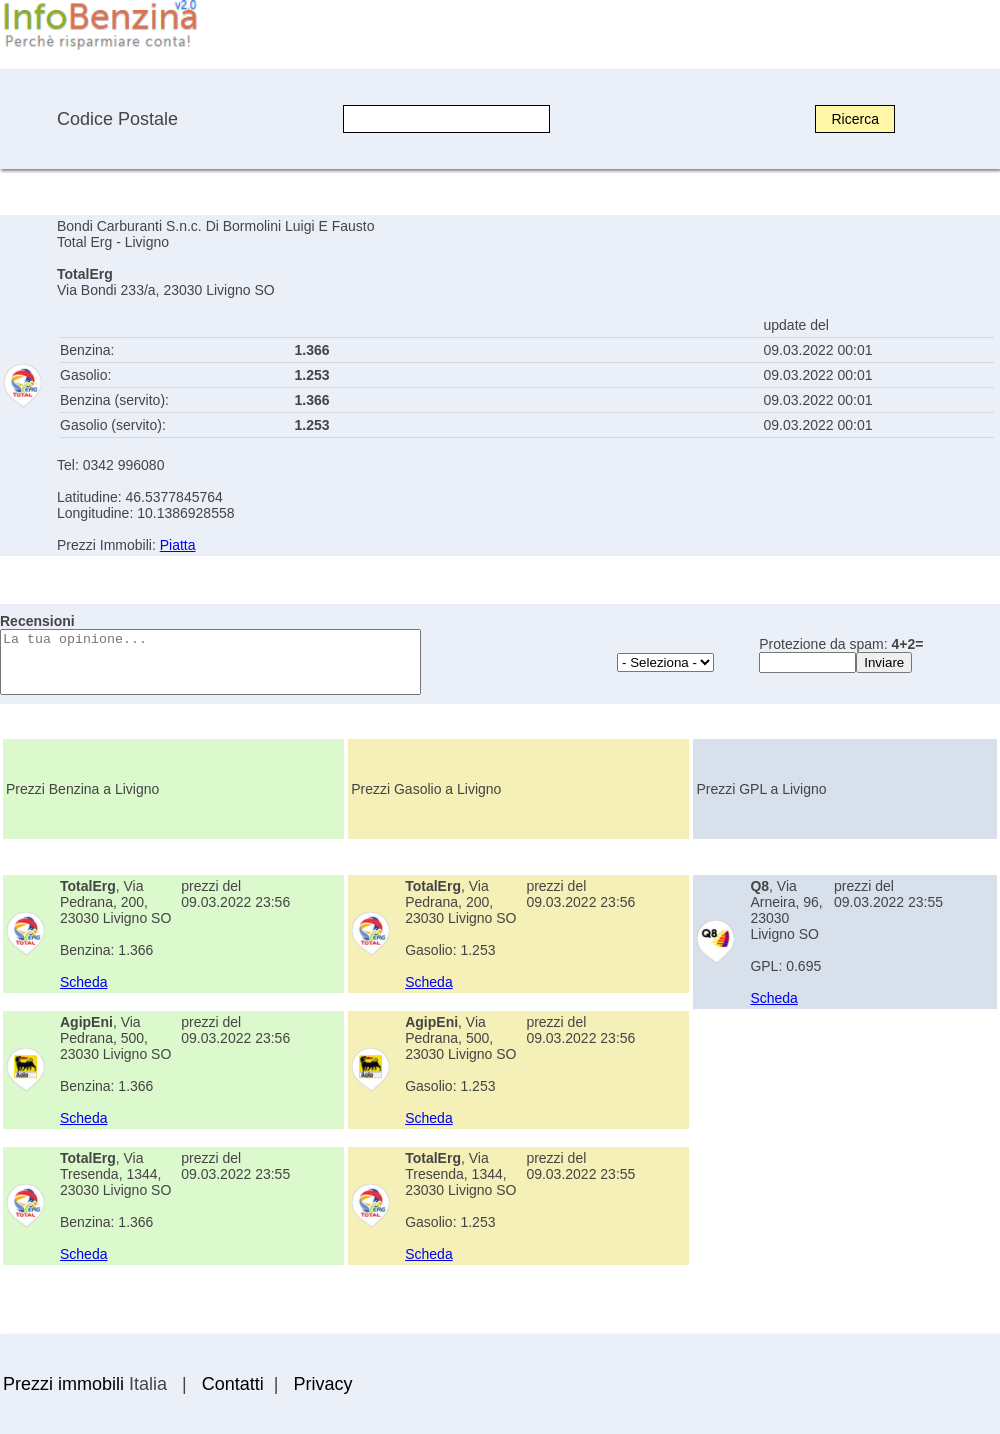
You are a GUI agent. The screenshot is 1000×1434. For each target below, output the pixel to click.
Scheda (83, 982)
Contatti (233, 1384)
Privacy (322, 1384)
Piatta (178, 545)
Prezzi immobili (63, 1384)
